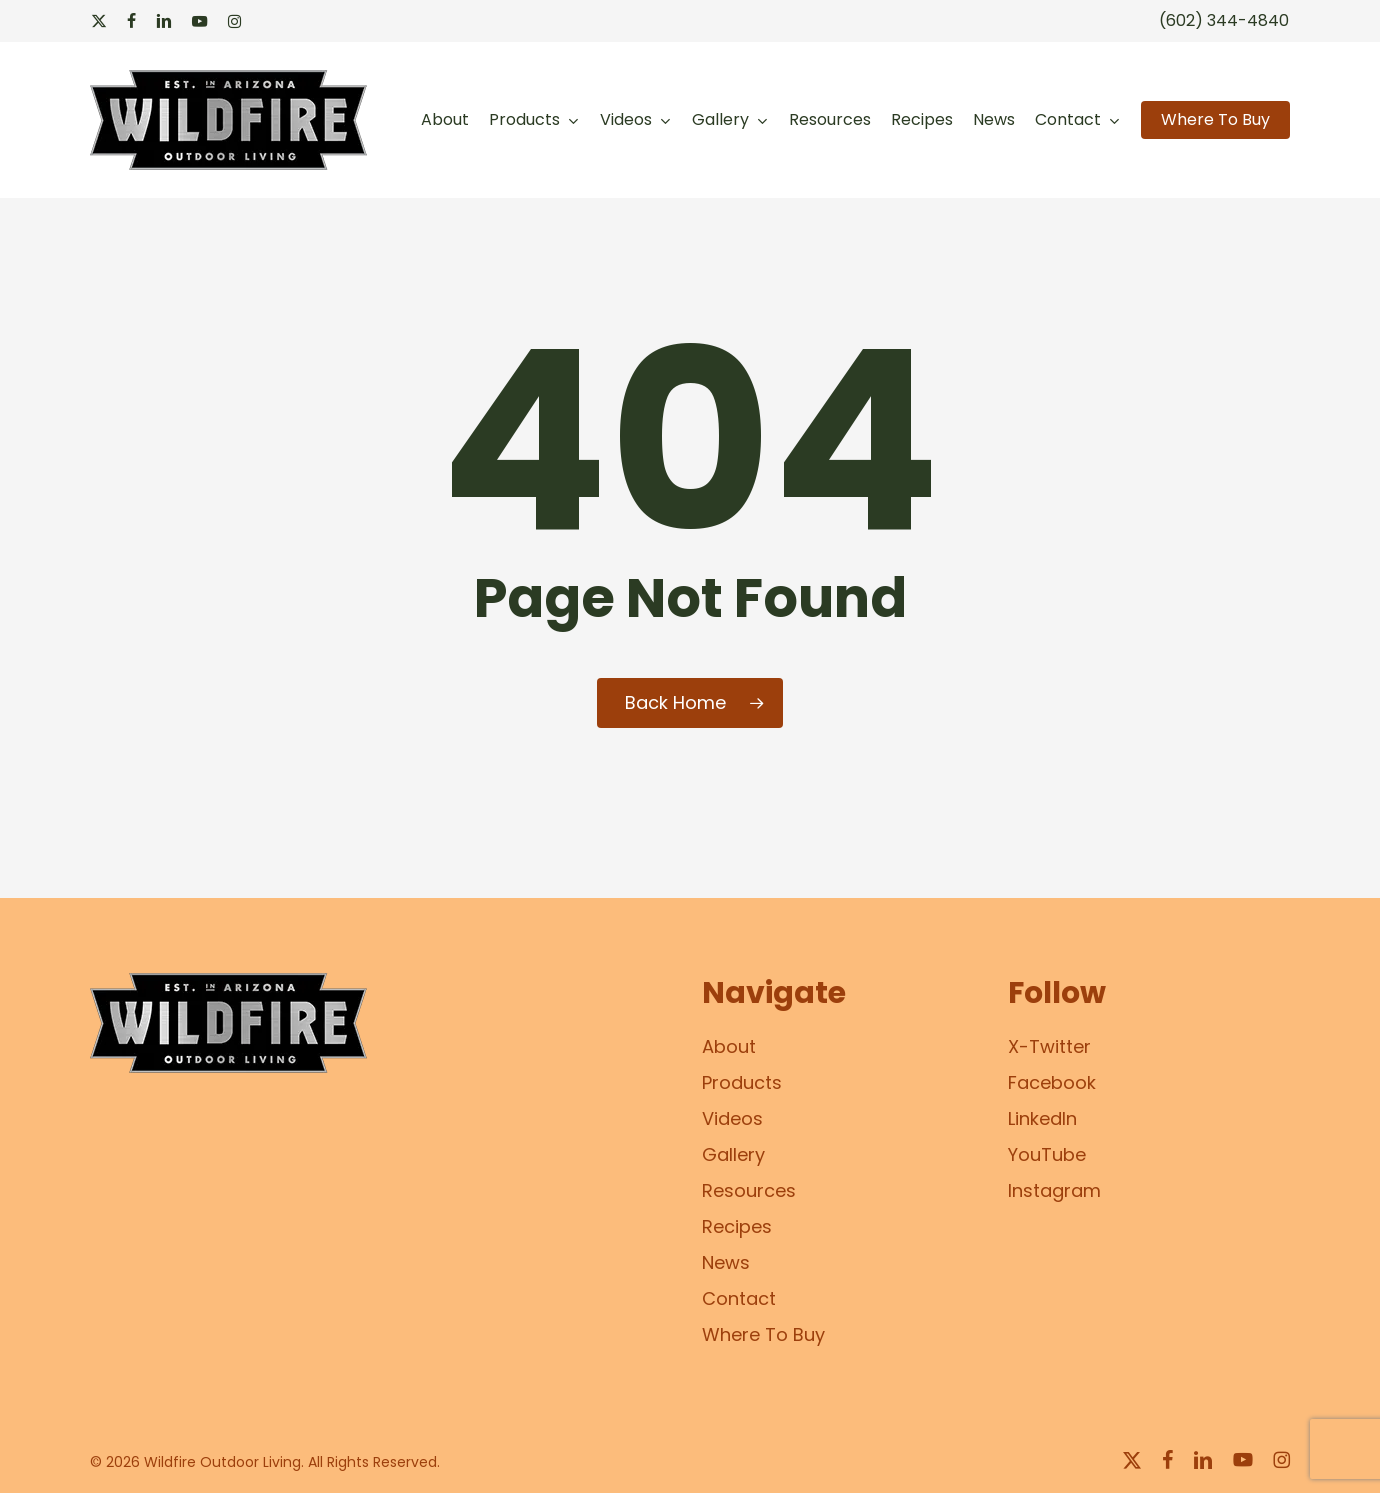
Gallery (733, 1154)
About (729, 1046)
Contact (739, 1298)
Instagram (1054, 1190)
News (726, 1262)
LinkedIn (1042, 1118)
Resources (749, 1190)
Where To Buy (763, 1334)
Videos (732, 1118)
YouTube (1047, 1154)
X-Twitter (1049, 1046)
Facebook (1052, 1082)
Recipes (737, 1226)
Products (742, 1082)
